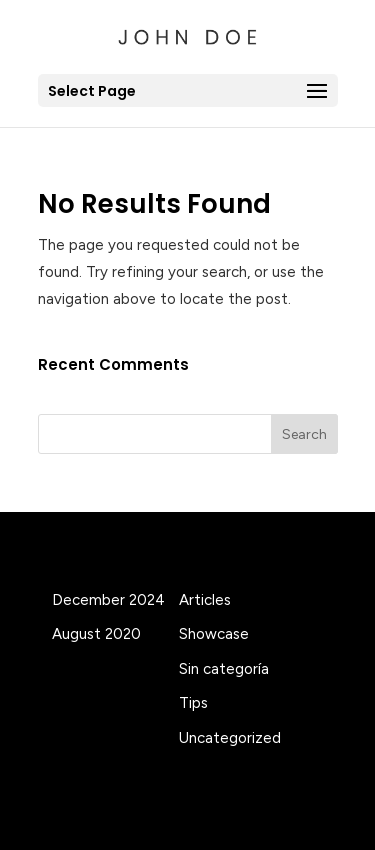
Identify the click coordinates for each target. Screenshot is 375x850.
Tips (193, 703)
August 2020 (96, 634)
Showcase (214, 634)
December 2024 (108, 600)
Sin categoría (224, 669)
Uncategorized (230, 738)
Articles (205, 600)
